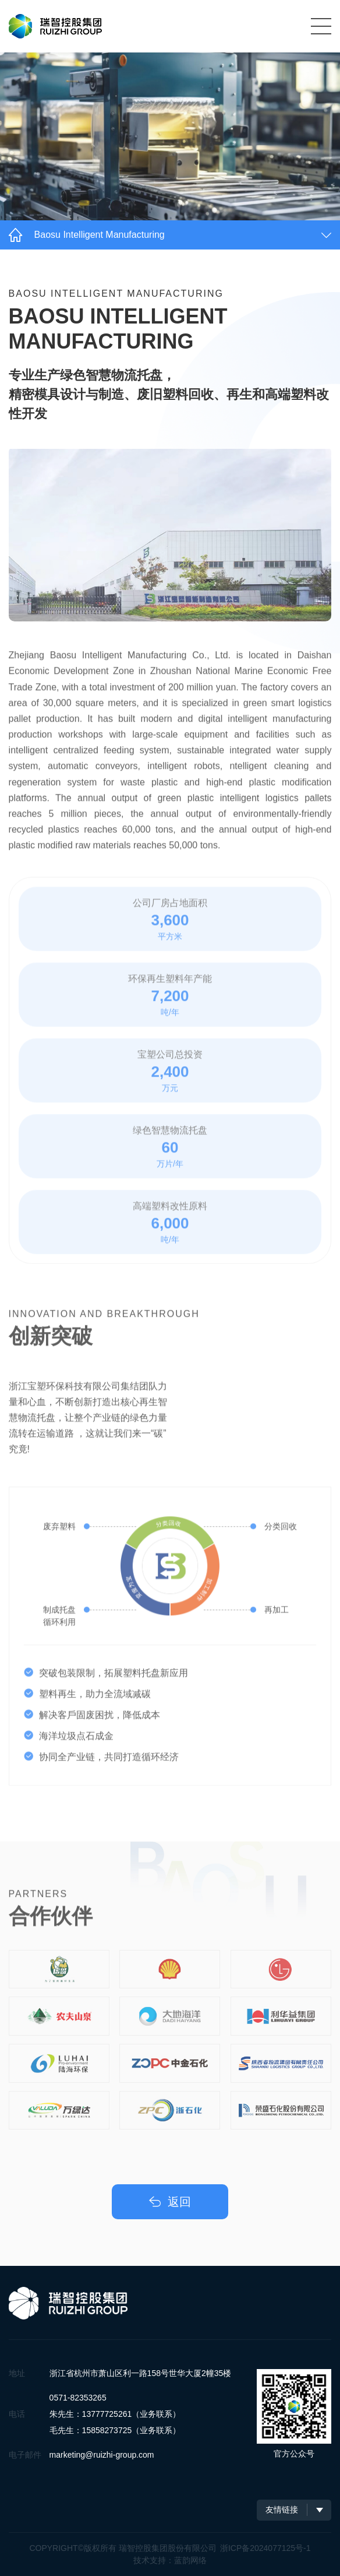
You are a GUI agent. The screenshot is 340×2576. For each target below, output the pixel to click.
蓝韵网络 (190, 2560)
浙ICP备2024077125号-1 (265, 2548)
